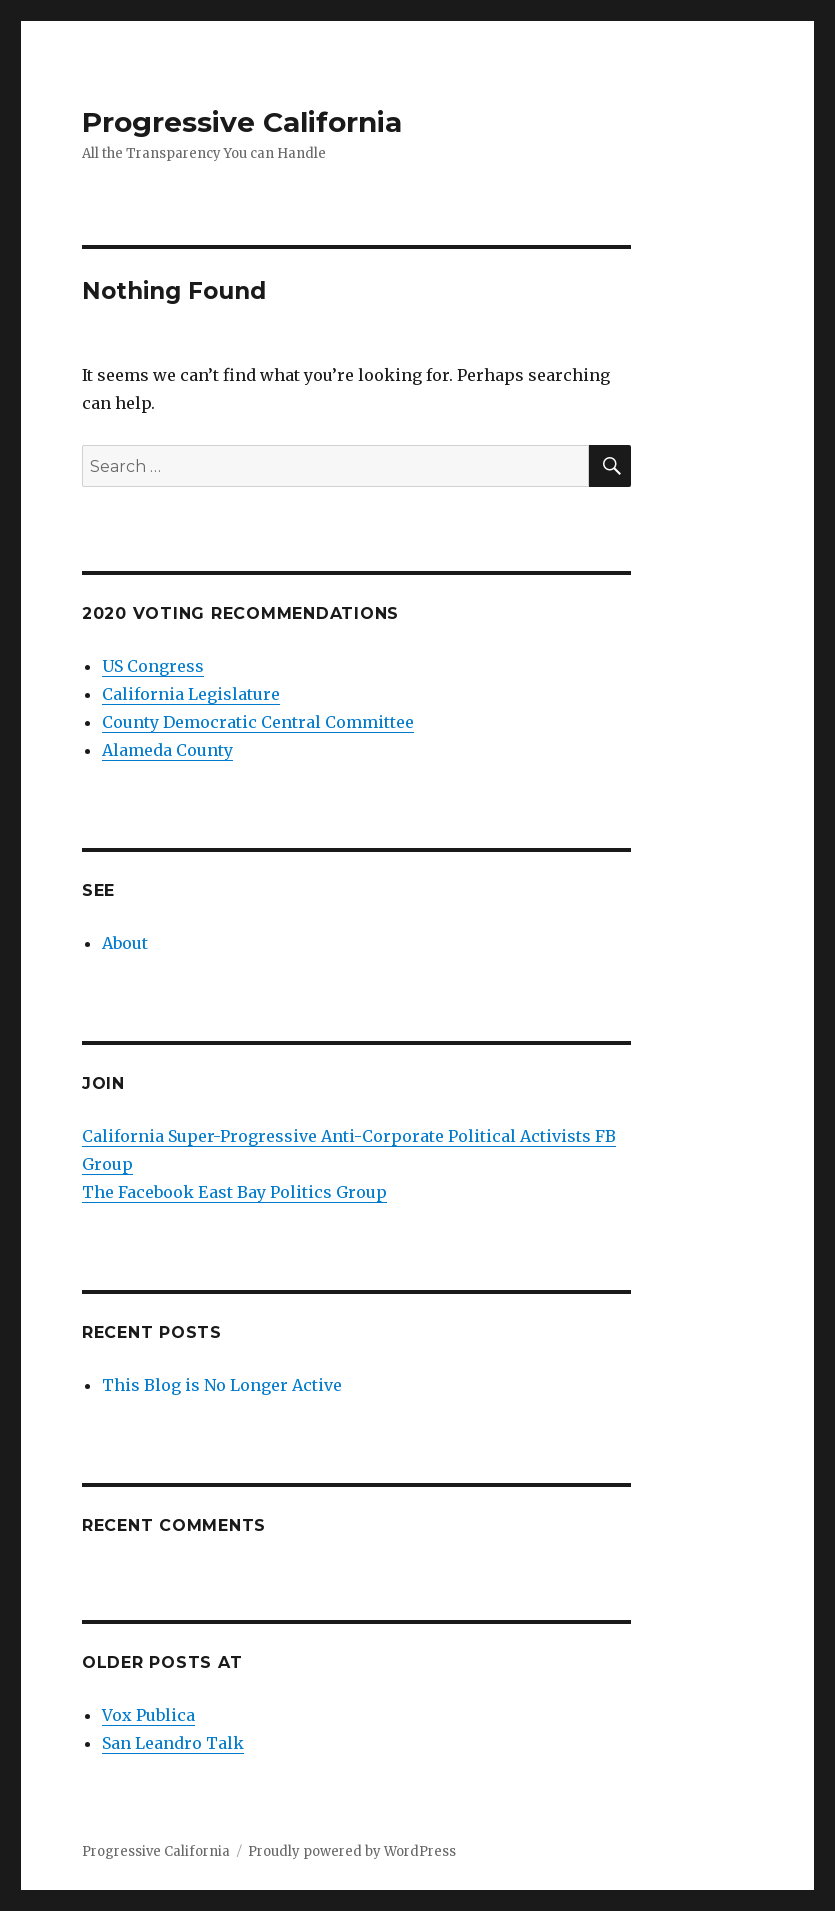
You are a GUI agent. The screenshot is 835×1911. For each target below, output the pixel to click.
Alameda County (167, 750)
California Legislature (191, 694)
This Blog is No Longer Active (222, 1385)
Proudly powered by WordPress (352, 1851)
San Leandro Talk (173, 1743)
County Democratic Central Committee (258, 722)
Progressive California (242, 122)
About (125, 943)
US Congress (153, 666)
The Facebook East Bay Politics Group (234, 1192)
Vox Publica (148, 1715)
